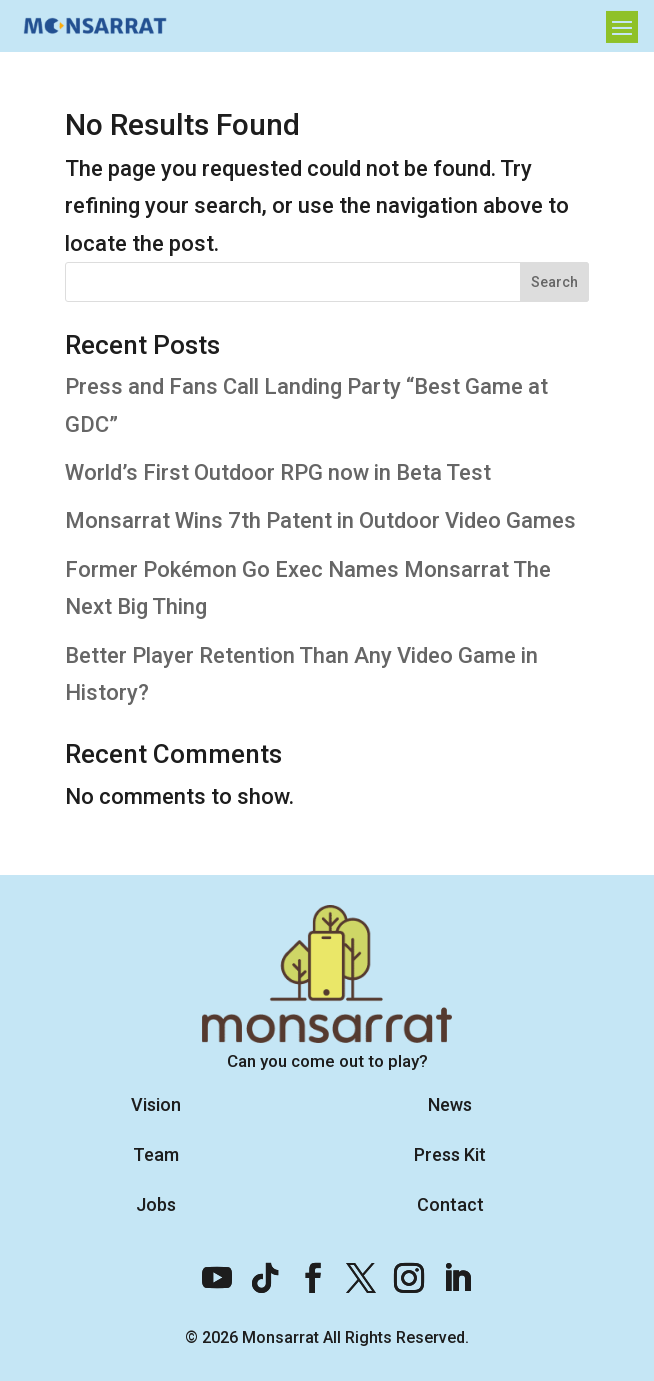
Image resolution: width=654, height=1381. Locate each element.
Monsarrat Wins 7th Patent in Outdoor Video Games (320, 520)
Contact (450, 1204)
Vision (156, 1104)
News (450, 1104)
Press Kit (450, 1154)
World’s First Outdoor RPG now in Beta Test (278, 472)
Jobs (156, 1204)
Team (156, 1154)
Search (554, 282)
